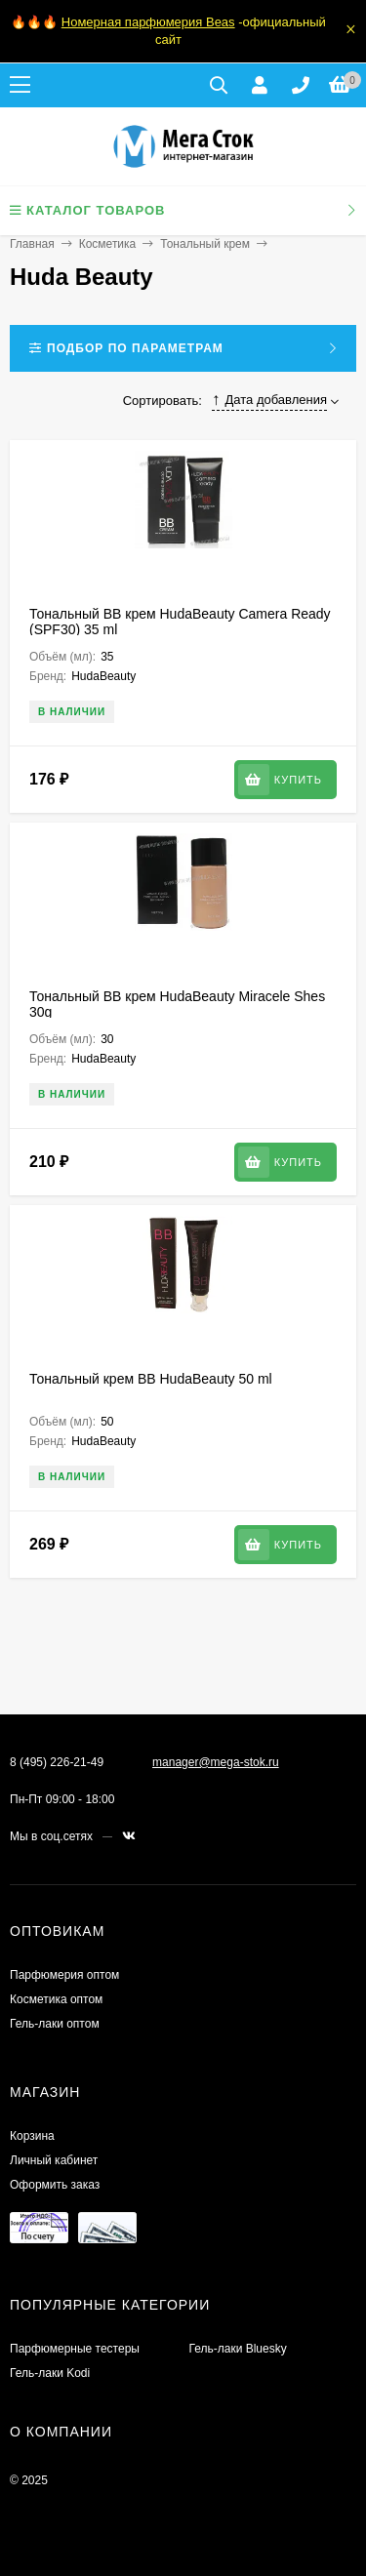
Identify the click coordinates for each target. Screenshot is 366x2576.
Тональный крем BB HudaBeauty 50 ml (150, 1379)
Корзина (32, 2136)
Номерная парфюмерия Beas (148, 22)
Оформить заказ (55, 2185)
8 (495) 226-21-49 (56, 1762)
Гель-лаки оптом (55, 2024)
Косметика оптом (56, 1999)
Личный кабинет (54, 2160)
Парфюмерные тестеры (75, 2348)
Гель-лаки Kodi (50, 2373)
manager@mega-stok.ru (215, 1762)
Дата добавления (269, 400)
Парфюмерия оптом (64, 1975)
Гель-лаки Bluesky (238, 2348)
